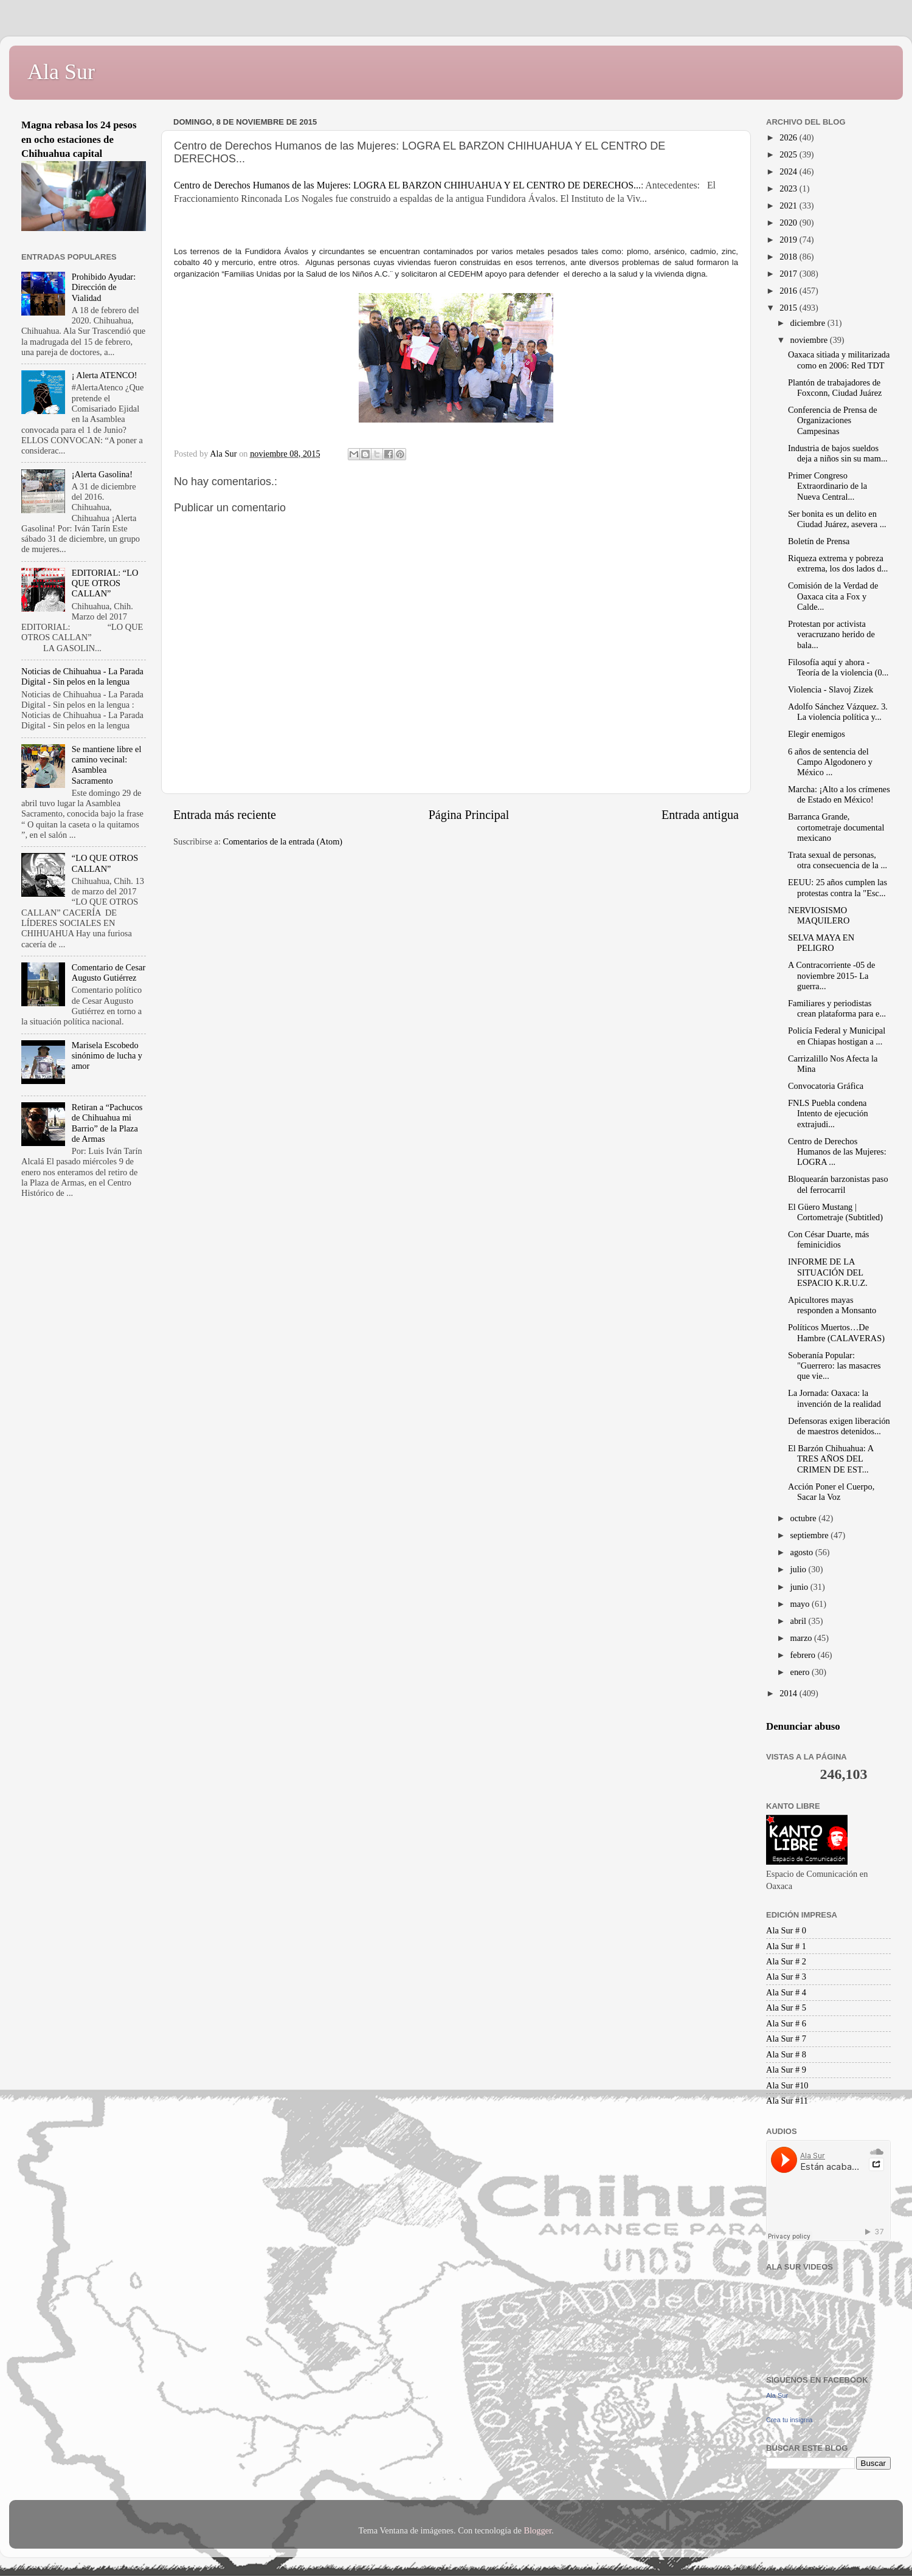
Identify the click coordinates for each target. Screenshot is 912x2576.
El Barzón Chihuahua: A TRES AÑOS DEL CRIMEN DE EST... (830, 1458)
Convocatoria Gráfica (825, 1086)
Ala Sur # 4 (786, 1992)
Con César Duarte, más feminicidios (828, 1239)
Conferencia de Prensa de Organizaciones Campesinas (832, 420)
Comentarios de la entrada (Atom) (283, 841)
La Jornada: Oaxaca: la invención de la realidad (834, 1398)
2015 (789, 308)
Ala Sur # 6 (786, 2023)
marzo (802, 1638)
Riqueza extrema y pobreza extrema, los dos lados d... (838, 563)
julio (799, 1569)
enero (801, 1672)
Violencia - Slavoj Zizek (830, 689)
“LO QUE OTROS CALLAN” (105, 863)
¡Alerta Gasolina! (102, 474)
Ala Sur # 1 (786, 1946)
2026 (789, 137)
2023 (789, 188)
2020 (789, 222)
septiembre (810, 1535)
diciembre (808, 323)
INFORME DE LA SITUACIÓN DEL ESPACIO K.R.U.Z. (828, 1272)
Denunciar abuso (803, 1726)
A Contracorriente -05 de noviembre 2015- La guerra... (831, 975)
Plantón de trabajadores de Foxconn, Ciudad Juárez (835, 388)
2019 (789, 239)
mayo (801, 1604)
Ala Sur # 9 (786, 2069)
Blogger (537, 2530)
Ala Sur (61, 72)
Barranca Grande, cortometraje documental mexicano (836, 827)
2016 (789, 290)
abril (799, 1621)
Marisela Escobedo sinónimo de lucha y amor (107, 1055)
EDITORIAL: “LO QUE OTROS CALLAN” (105, 583)
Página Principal (469, 814)
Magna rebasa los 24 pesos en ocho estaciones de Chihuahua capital (79, 139)
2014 (789, 1693)
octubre (804, 1518)
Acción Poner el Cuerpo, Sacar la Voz (831, 1492)
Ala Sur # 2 (786, 1961)
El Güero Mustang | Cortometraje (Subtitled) (835, 1212)
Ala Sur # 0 (786, 1930)
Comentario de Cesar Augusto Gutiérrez (108, 972)
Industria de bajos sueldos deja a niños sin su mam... (838, 453)
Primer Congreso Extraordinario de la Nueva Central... (827, 486)
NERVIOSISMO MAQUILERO (818, 915)
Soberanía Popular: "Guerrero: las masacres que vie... (834, 1365)
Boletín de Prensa (819, 541)
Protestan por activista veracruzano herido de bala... (831, 634)
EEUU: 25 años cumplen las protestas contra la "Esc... (837, 887)
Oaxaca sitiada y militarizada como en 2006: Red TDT (839, 360)
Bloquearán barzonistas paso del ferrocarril (838, 1184)
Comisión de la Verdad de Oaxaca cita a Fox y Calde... (833, 596)
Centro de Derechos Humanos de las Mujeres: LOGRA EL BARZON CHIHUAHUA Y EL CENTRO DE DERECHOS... (407, 185)
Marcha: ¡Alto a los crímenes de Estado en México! (839, 794)
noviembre (810, 340)
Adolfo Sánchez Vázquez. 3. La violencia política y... (838, 712)
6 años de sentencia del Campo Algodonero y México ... (830, 762)
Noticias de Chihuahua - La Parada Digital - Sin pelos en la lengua (82, 676)
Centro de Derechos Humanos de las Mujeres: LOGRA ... (837, 1151)
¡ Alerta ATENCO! (104, 375)
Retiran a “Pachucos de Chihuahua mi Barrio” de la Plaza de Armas (107, 1123)
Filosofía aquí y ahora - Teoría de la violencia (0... (838, 667)
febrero (804, 1655)
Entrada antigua (700, 814)
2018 (789, 256)
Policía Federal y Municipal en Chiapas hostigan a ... (836, 1036)
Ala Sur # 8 (786, 2054)
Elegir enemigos (816, 734)
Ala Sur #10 (787, 2085)
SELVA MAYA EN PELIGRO (821, 943)
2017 (789, 273)
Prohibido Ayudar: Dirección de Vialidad (104, 287)
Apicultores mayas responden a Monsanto (832, 1305)
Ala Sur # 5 (786, 2007)
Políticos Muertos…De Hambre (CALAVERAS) (836, 1332)
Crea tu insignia (789, 2419)
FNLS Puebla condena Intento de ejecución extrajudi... (828, 1113)
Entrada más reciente (224, 814)
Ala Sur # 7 (786, 2038)
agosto (802, 1552)
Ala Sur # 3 (786, 1976)
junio (800, 1587)
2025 (789, 154)
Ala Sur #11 (787, 2100)
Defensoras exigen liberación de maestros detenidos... (839, 1426)
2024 (789, 171)
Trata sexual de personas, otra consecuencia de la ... (837, 860)
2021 (789, 205)
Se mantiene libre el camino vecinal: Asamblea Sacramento (107, 765)
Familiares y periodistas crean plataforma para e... (837, 1008)
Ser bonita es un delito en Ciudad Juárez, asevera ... (837, 519)
